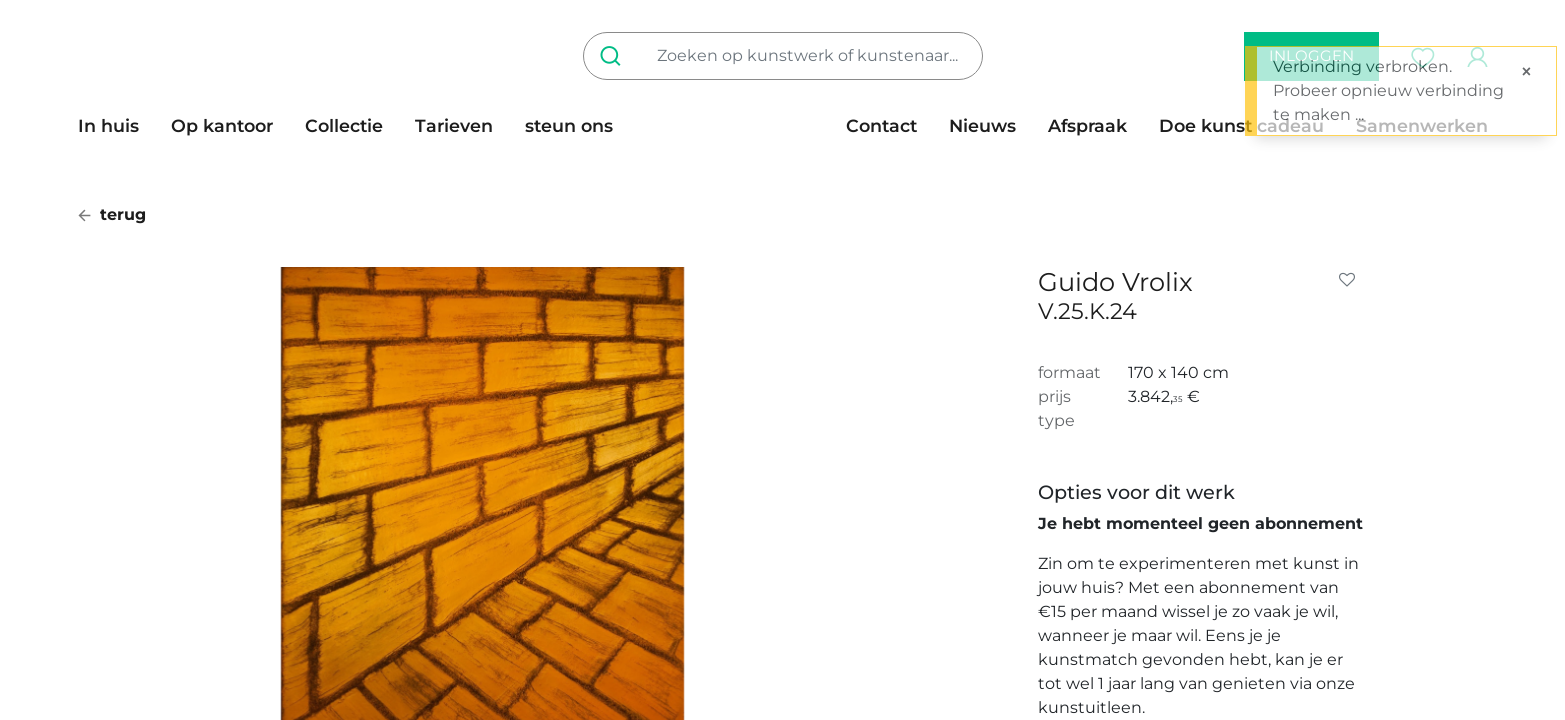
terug (112, 214)
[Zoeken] (614, 56)
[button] (1351, 280)
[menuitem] (116, 126)
